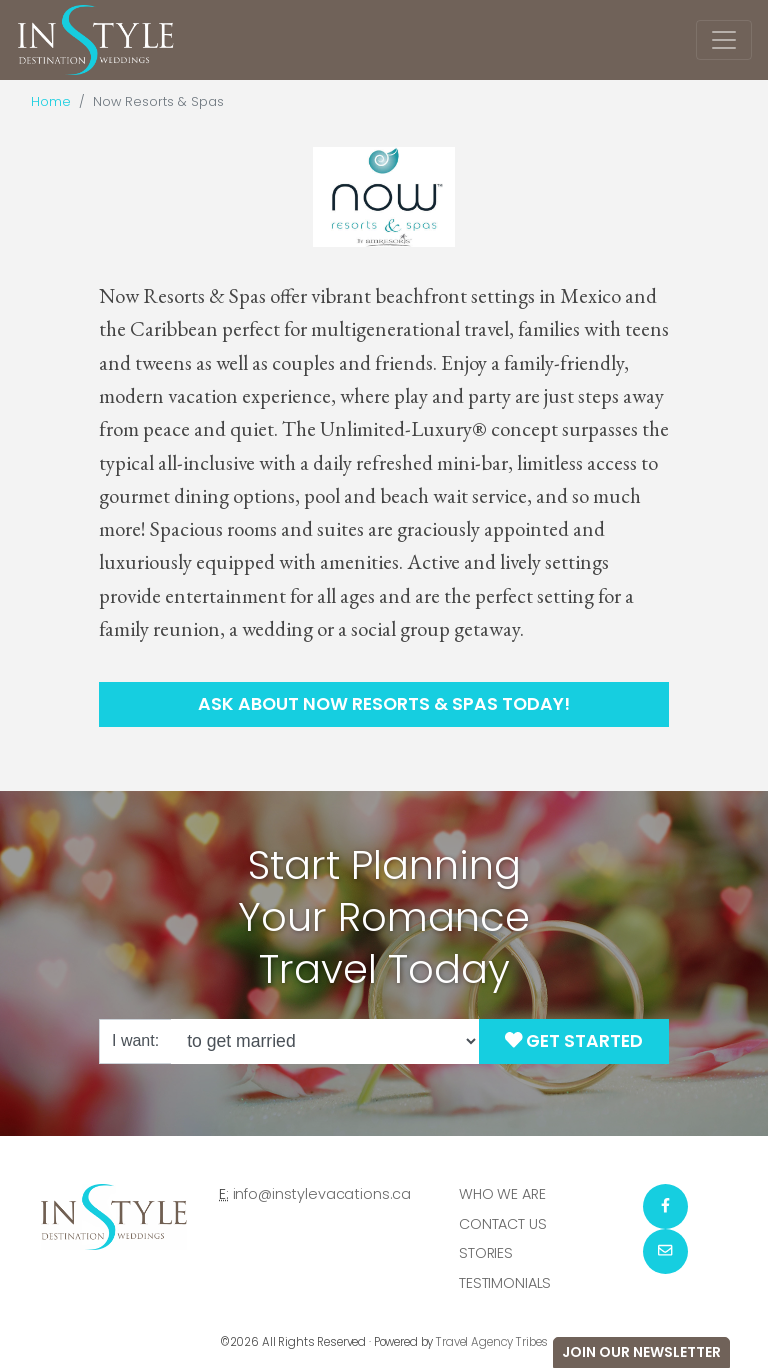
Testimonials (505, 1283)
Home (51, 101)
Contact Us (503, 1224)
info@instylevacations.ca (322, 1194)
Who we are (502, 1194)
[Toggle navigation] (724, 40)
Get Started (574, 1041)
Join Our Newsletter (641, 1352)
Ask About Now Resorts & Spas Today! (384, 704)
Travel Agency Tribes (492, 1342)
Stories (486, 1253)
